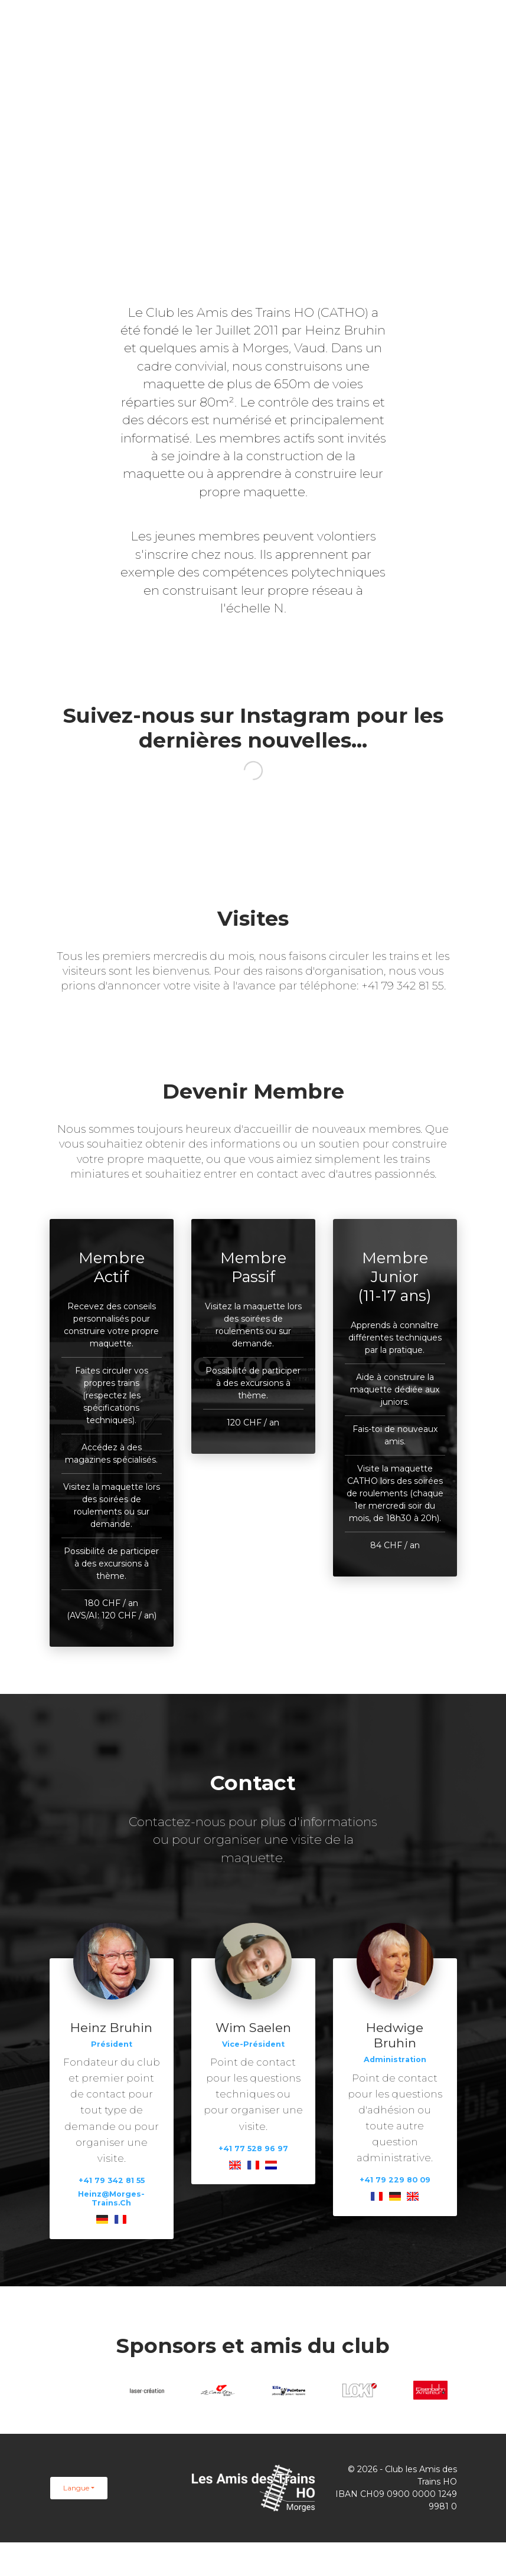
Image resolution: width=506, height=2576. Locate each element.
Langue (76, 2487)
